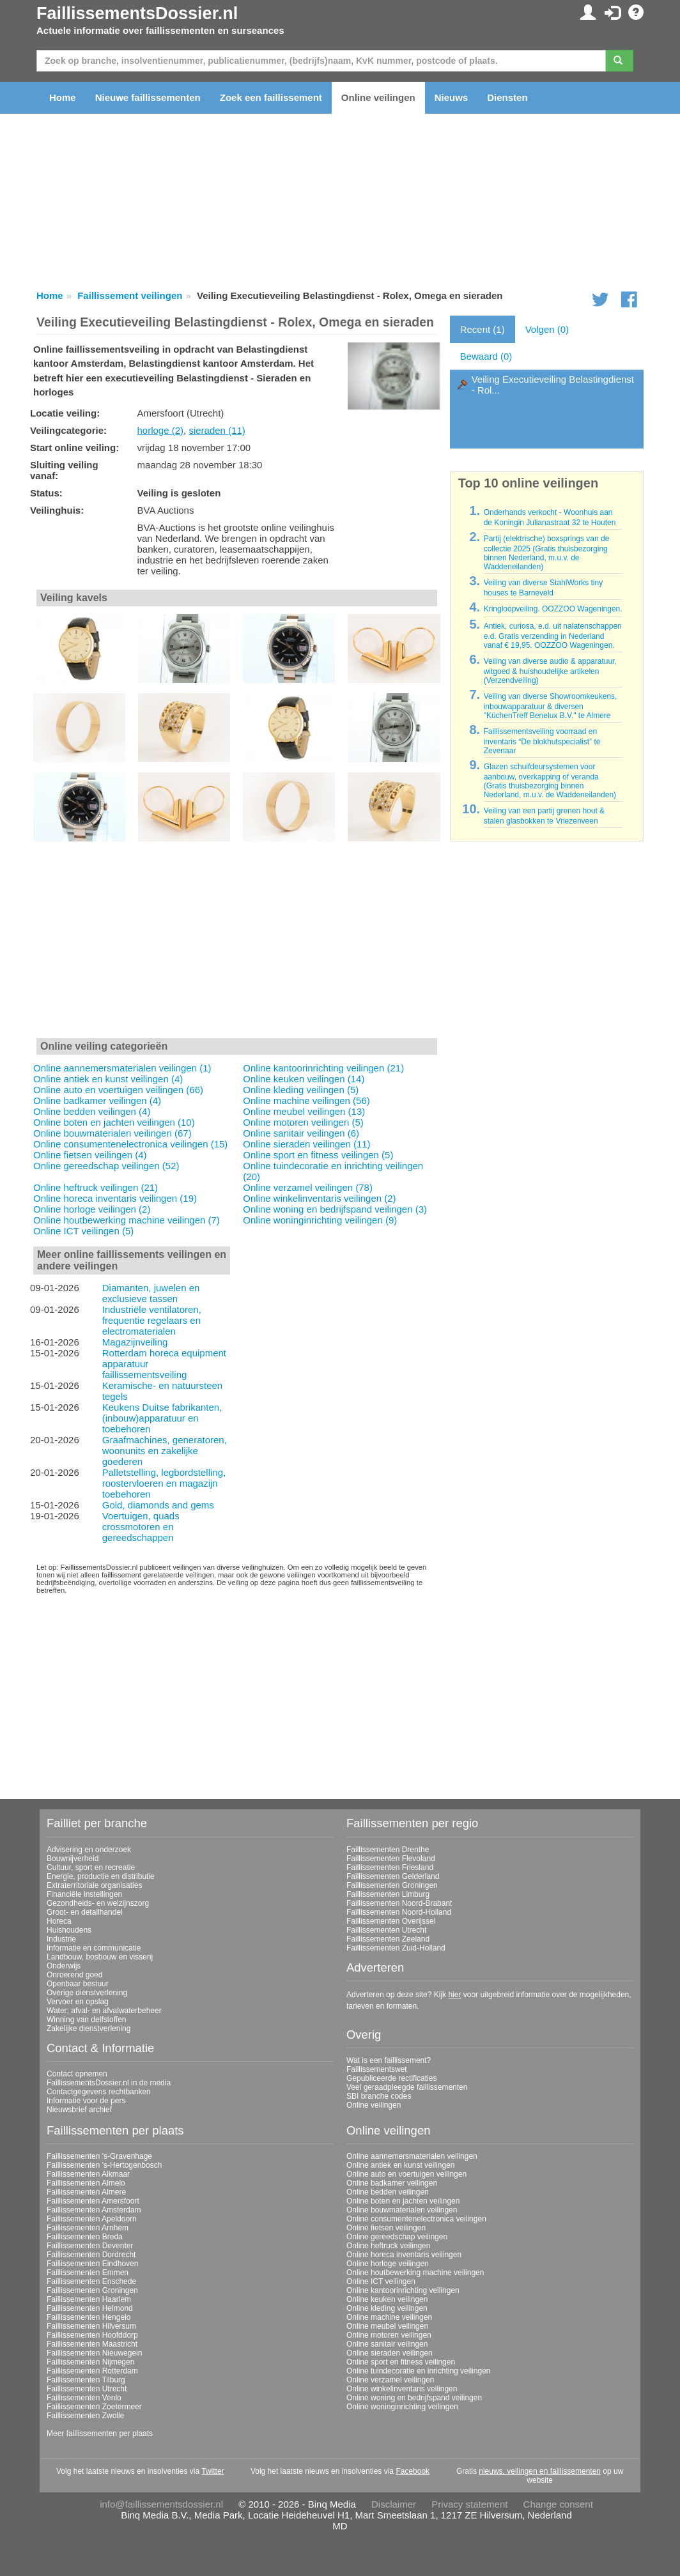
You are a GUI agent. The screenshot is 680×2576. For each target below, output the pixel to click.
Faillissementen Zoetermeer (94, 2406)
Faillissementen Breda (85, 2236)
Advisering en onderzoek (89, 1849)
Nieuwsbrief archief (79, 2109)
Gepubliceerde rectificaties (391, 2078)
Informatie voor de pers (86, 2100)
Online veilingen (378, 97)
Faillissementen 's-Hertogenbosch (104, 2165)
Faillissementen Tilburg (86, 2379)
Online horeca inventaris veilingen (403, 2254)
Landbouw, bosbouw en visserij (100, 1956)
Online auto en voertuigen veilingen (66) (118, 1089)
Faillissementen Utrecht (386, 1930)
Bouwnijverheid (72, 1858)
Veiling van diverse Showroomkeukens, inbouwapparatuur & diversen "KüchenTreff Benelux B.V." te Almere (550, 706)
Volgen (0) (547, 329)
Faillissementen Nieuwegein (94, 2353)
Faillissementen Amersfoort (93, 2200)
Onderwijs (64, 1965)
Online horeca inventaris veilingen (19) (115, 1198)
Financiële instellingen (84, 1894)
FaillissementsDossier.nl (137, 13)
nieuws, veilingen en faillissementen (540, 2471)
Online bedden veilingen (387, 2192)
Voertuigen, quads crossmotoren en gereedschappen (141, 1526)
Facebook (412, 2471)
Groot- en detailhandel (85, 1912)
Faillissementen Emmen (87, 2272)
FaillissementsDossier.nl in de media (109, 2082)
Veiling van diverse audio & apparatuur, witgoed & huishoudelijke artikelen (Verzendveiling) (550, 671)
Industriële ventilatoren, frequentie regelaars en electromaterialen (151, 1320)
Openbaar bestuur (78, 1983)
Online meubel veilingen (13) (304, 1111)
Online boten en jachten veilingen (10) (114, 1122)
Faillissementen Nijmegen (90, 2362)
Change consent (558, 2504)
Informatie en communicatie (94, 1947)
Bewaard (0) (486, 356)
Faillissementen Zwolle (85, 2415)
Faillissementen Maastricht (92, 2344)
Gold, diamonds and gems (158, 1504)
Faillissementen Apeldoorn (92, 2218)
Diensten (507, 97)
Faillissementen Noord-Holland (398, 1912)
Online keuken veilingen (387, 2299)
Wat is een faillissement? (388, 2060)
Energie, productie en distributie (101, 1876)
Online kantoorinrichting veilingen (403, 2290)
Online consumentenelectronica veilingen (416, 2218)
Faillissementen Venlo (84, 2397)
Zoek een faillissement (271, 97)
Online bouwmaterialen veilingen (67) (112, 1133)
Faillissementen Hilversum (91, 2326)
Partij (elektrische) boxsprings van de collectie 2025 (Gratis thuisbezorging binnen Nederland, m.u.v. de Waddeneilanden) (547, 552)
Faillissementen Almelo (86, 2183)
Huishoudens (69, 1930)
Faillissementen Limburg (387, 1894)
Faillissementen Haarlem (89, 2299)
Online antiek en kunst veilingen (400, 2165)
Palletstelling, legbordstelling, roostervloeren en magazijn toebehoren (164, 1483)
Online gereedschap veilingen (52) (106, 1165)
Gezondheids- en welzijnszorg (98, 1903)
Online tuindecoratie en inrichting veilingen (418, 2370)
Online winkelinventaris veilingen (401, 2388)
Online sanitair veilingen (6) (301, 1133)
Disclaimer (393, 2504)
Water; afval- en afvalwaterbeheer (104, 2010)
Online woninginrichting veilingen (402, 2406)
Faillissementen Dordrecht (91, 2254)
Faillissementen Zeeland (387, 1939)
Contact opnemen (77, 2073)
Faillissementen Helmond (90, 2308)
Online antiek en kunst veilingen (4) (108, 1078)
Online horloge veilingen (387, 2263)
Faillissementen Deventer (90, 2245)
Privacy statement (469, 2504)
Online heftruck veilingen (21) (95, 1187)
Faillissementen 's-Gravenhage (99, 2156)
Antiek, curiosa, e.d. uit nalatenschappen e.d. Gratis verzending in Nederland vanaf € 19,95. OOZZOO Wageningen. (553, 636)
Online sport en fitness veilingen (400, 2362)
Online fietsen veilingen (386, 2227)
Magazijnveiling (135, 1342)
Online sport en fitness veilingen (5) (318, 1154)
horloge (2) (160, 430)
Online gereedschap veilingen (396, 2236)
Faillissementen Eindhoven (92, 2263)
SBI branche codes (378, 2096)
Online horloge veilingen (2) (91, 1209)
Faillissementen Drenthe (387, 1849)
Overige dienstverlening (87, 1992)
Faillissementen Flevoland (390, 1858)
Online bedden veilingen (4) (91, 1111)
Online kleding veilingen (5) (301, 1089)
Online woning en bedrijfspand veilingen (414, 2397)
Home (62, 97)
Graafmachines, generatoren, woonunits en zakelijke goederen (164, 1450)
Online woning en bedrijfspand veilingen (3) (335, 1209)
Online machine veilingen (389, 2317)
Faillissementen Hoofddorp (92, 2335)
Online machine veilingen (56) (306, 1100)
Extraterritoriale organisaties (94, 1885)
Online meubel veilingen (387, 2326)
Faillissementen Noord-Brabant (399, 1903)
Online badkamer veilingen (391, 2183)
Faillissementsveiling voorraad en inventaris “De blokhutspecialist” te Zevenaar (542, 741)
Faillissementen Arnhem (87, 2227)
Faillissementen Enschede (91, 2281)
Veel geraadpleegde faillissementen (406, 2087)
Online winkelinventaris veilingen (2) (319, 1198)
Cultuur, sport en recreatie (91, 1867)
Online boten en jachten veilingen (403, 2200)
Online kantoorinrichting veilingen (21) (323, 1067)
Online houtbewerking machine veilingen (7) (126, 1220)
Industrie (61, 1939)
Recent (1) (482, 329)
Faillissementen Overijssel (390, 1921)
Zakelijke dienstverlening (88, 2028)
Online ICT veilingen (380, 2281)
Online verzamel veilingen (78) (308, 1187)
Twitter (212, 2471)
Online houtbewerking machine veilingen (415, 2272)
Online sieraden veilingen (389, 2353)
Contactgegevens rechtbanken (99, 2091)
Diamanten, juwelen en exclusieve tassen (151, 1293)
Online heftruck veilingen (388, 2245)
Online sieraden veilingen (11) (306, 1143)
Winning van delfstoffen (87, 2019)
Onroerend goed (74, 1974)
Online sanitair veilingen (387, 2344)
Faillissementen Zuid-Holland (395, 1947)
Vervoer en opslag (78, 2001)
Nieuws (451, 97)
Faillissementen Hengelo (88, 2317)
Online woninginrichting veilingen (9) (320, 1220)
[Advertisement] (236, 941)
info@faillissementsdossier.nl (161, 2504)
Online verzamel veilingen (390, 2379)
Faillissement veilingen (129, 295)
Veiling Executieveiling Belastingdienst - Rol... (553, 384)
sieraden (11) (217, 430)
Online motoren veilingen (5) (303, 1122)
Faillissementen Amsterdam (94, 2209)
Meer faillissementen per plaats (100, 2433)
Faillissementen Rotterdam (92, 2370)
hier (454, 1994)
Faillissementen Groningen (392, 1885)
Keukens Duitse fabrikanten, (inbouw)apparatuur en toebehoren (162, 1418)
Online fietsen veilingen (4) (90, 1154)
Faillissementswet (376, 2069)
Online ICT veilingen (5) (83, 1230)
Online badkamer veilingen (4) (97, 1100)
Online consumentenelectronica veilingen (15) (130, 1143)
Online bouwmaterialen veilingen (401, 2209)
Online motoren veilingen (388, 2335)
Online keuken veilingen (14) (303, 1078)
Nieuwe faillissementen (148, 97)
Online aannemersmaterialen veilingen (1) (122, 1067)
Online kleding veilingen (387, 2308)
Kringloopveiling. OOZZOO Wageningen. (553, 608)
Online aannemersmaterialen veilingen (411, 2156)
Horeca (59, 1921)
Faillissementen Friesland (389, 1867)
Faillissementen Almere (86, 2192)
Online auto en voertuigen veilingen (406, 2174)
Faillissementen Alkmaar (88, 2174)
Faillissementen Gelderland (392, 1876)
